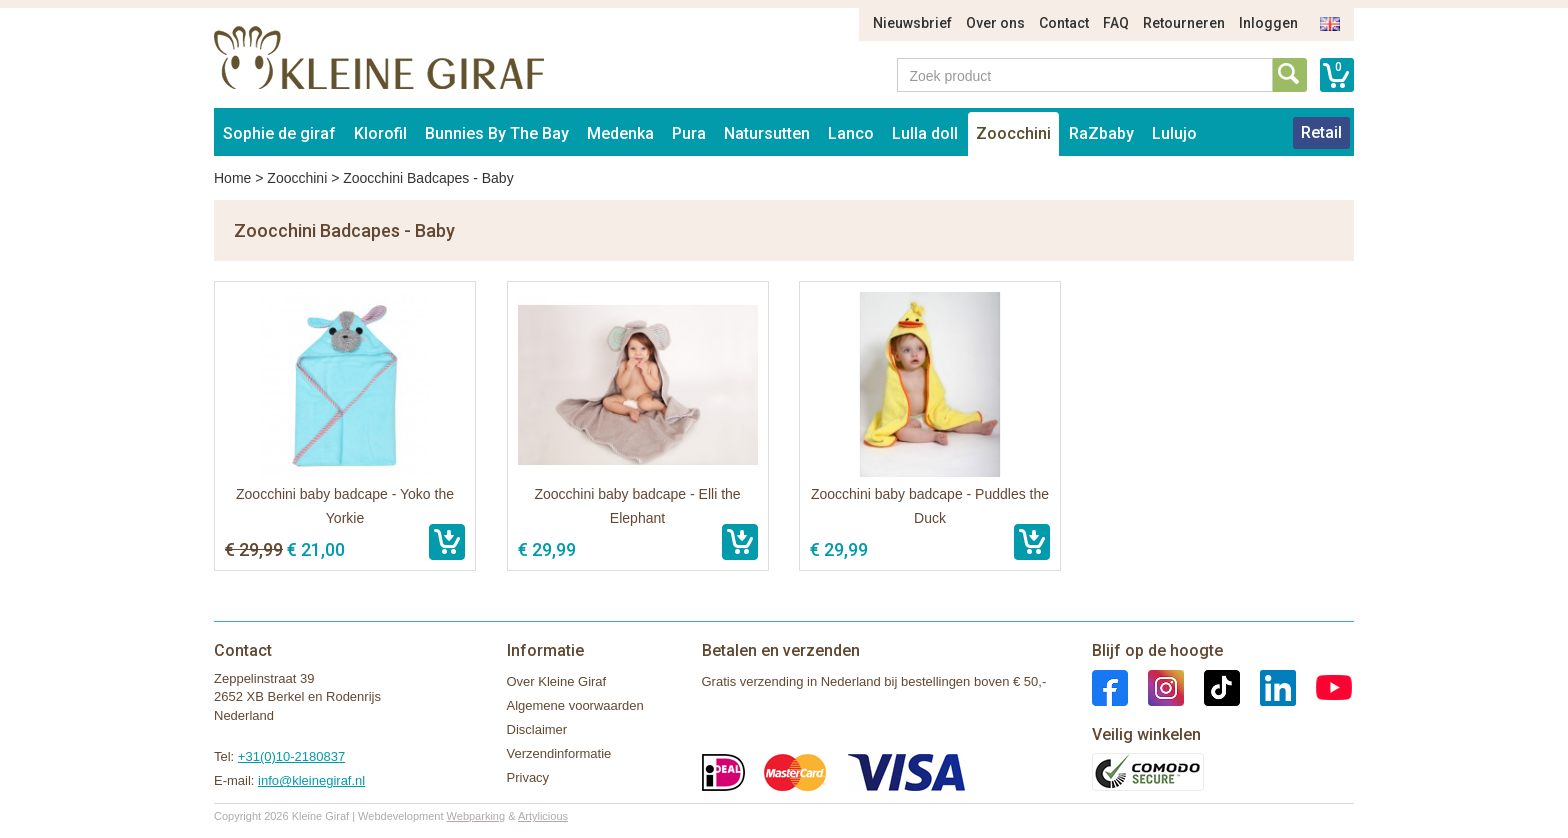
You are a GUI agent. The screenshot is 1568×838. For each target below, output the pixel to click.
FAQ (1116, 23)
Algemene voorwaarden (575, 705)
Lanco (851, 133)
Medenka (620, 133)
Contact (1064, 23)
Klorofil (380, 133)
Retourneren (1184, 23)
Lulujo (1174, 133)
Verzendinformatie (559, 753)
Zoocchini (1013, 133)
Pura (689, 133)
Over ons (995, 23)
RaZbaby (1101, 133)
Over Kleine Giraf (557, 681)
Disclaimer (537, 729)
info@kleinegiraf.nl (311, 780)
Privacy (528, 777)
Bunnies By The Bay (497, 133)
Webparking (476, 816)
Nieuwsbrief (912, 23)
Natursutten (767, 133)
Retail (1321, 132)
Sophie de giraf (279, 133)
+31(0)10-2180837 (291, 756)
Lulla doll (925, 133)
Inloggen (1268, 23)
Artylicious (543, 816)
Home (232, 178)
